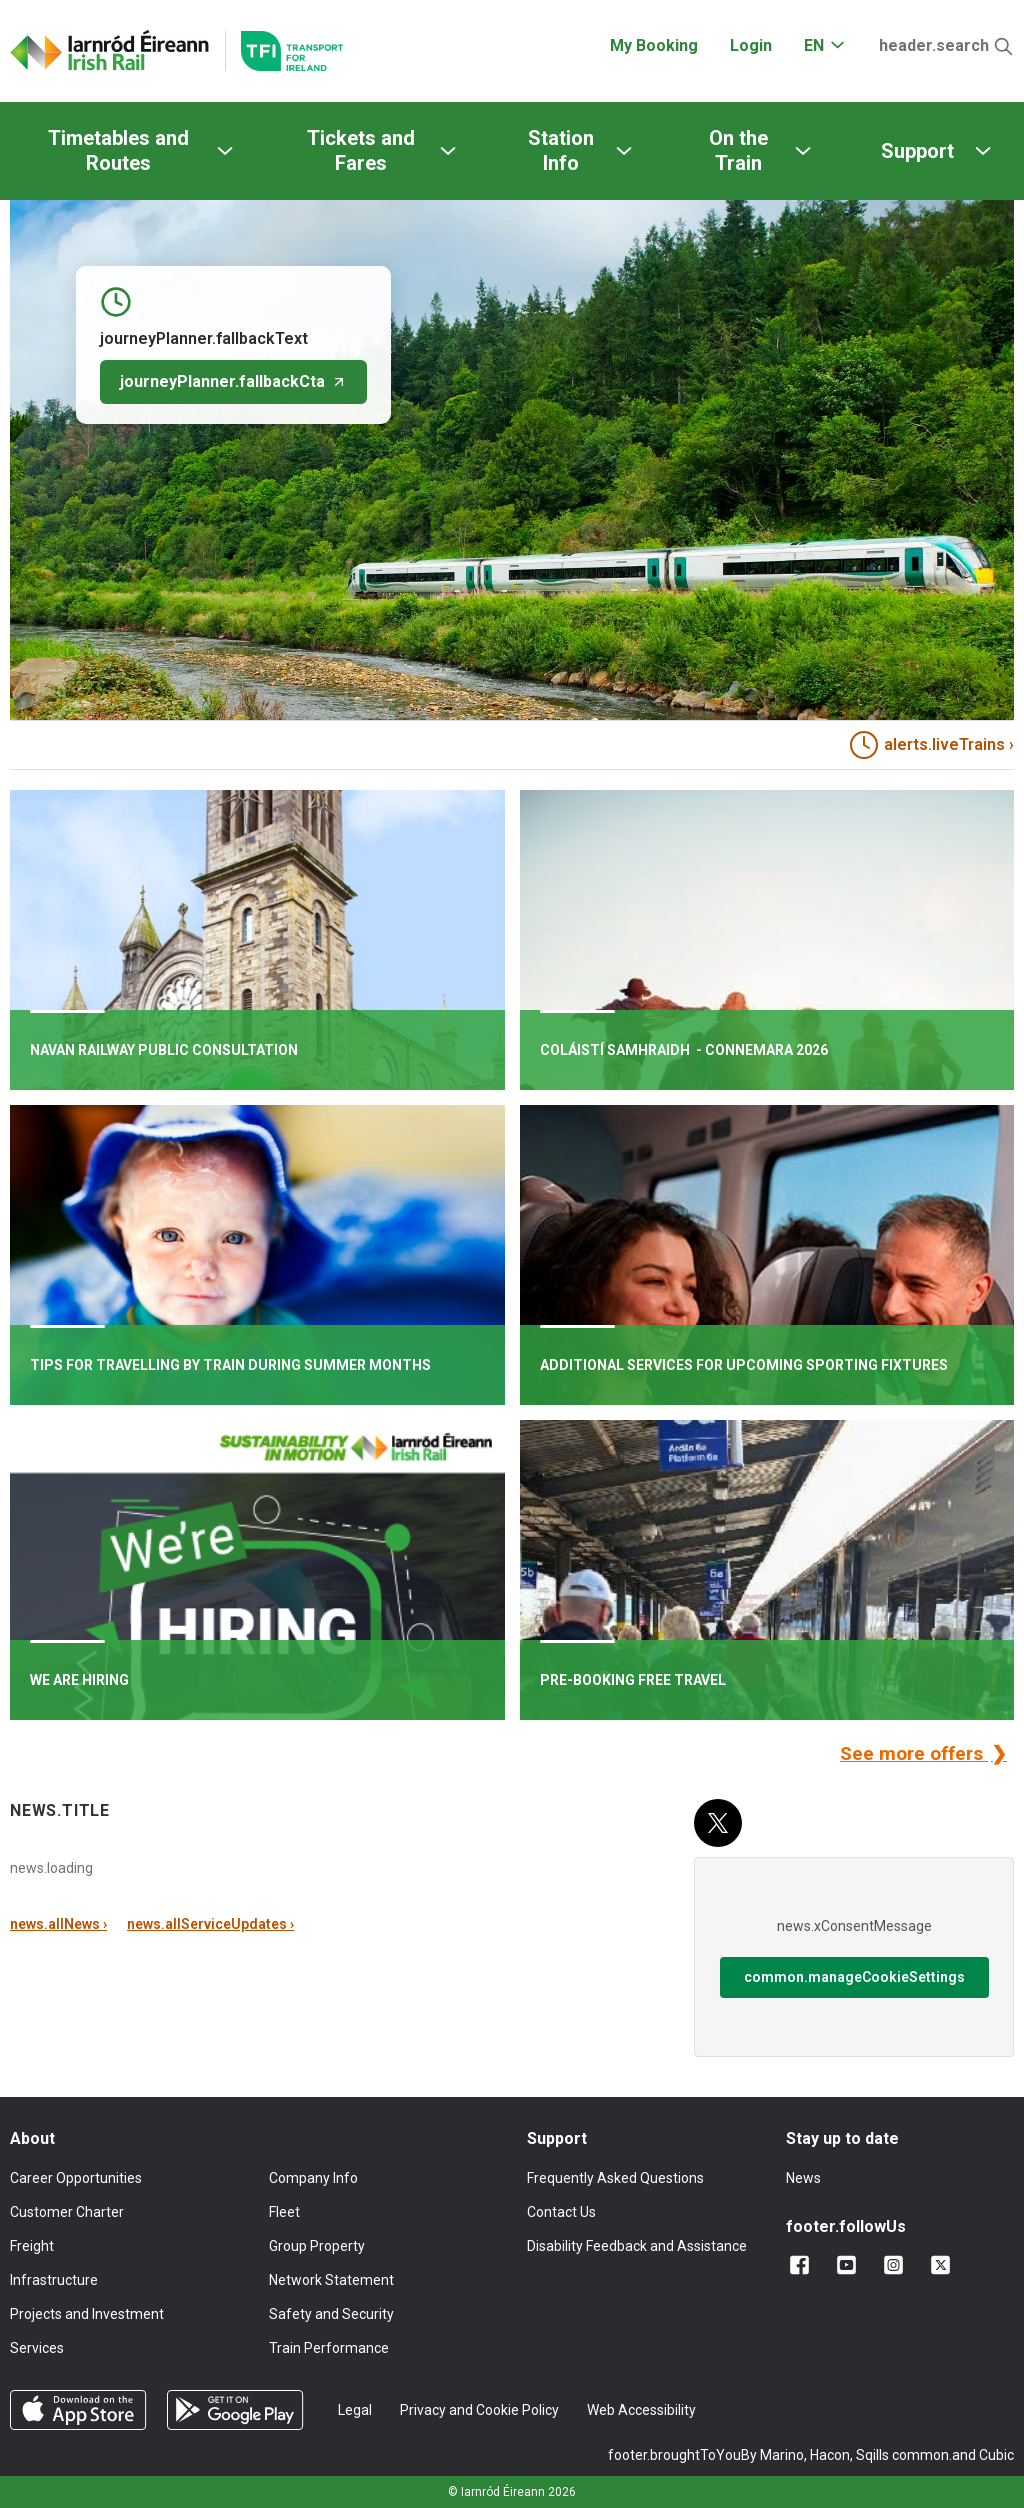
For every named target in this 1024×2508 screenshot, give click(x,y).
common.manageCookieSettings (854, 1977)
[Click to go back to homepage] (110, 51)
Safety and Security (331, 2314)
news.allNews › (58, 1924)
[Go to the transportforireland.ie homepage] (284, 51)
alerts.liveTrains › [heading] (932, 745)
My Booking (654, 45)
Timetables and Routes (118, 150)
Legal (355, 2410)
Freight (32, 2246)
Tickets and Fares (361, 150)
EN (814, 45)
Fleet (284, 2212)
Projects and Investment (87, 2314)
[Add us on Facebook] (803, 2265)
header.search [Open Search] (934, 45)
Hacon (830, 2455)
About (32, 2138)
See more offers (914, 1753)
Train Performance (329, 2348)
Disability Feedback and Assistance (637, 2246)
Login (751, 45)
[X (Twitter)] (718, 1823)
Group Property (317, 2246)
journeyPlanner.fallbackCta (233, 381)
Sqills (872, 2455)
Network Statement (331, 2280)
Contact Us (561, 2212)
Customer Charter (67, 2212)
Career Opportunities (76, 2178)
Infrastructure (54, 2280)
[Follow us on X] (944, 2265)
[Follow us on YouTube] (850, 2265)
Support (917, 151)
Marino (782, 2455)
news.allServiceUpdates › (210, 1924)
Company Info (313, 2178)
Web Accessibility (641, 2410)
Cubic (996, 2455)
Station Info (561, 150)
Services (37, 2348)
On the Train (738, 150)
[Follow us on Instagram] (897, 2265)
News (803, 2178)
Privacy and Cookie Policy (479, 2410)
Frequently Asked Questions (615, 2178)
